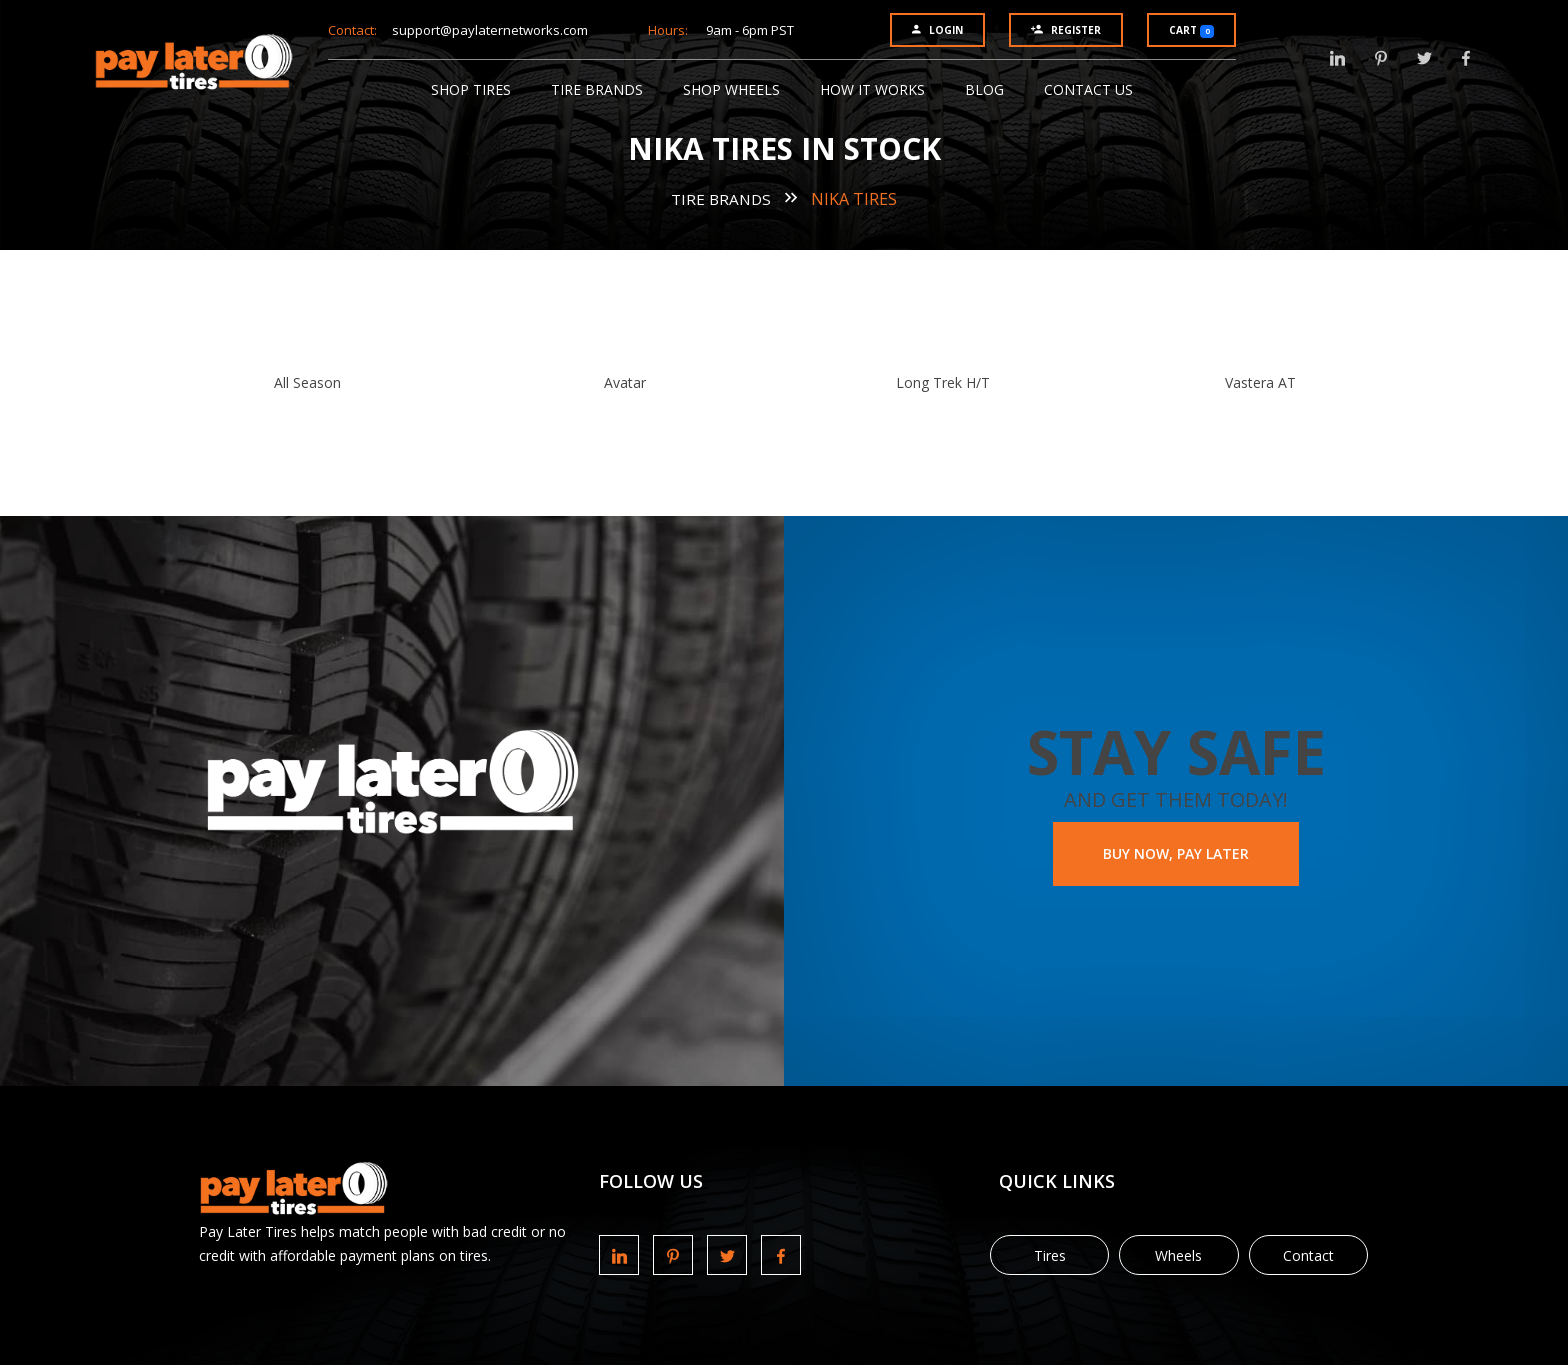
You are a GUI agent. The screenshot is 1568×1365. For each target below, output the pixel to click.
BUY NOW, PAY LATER (1176, 853)
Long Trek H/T (943, 382)
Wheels (1178, 1255)
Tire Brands (597, 89)
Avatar (625, 382)
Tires (1050, 1255)
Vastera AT (1260, 382)
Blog (984, 89)
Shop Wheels (731, 89)
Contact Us (1088, 89)
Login (937, 30)
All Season (307, 382)
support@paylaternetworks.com (490, 30)
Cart (1191, 30)
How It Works (872, 89)
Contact (1308, 1255)
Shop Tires (471, 89)
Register (1066, 30)
